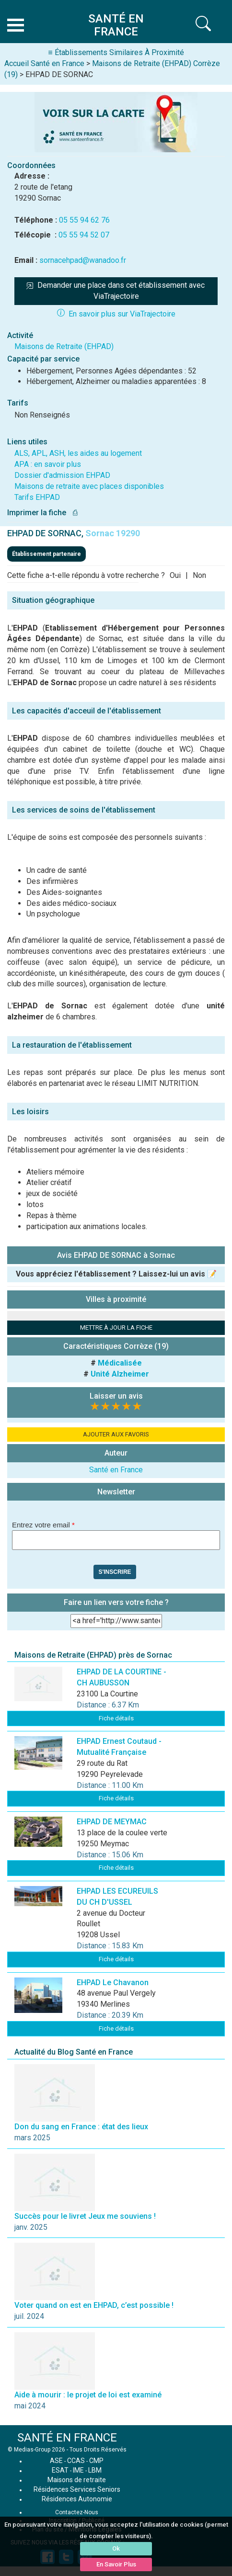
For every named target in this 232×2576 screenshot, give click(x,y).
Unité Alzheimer (120, 1373)
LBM (95, 2470)
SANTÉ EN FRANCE (67, 2437)
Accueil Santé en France (44, 63)
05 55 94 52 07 (83, 234)
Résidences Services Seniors (77, 2489)
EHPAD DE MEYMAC (112, 1821)
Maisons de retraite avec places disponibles (89, 486)
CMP (96, 2460)
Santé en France (116, 1469)
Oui (175, 575)
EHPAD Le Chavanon (113, 1982)
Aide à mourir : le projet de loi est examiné (88, 2394)
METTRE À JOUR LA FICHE (116, 1327)
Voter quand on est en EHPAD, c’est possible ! (94, 2305)
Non (199, 575)
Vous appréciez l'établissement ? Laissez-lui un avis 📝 (116, 1273)
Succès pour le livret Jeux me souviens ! (85, 2216)
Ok (116, 2548)
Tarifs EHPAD (37, 497)
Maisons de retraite (76, 2480)
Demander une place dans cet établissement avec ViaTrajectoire (116, 291)
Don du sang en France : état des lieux (81, 2126)
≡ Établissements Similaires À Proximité (116, 52)
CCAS (76, 2460)
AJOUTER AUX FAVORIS (116, 1434)
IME (78, 2470)
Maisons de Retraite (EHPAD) (64, 346)
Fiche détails (116, 1718)
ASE (56, 2460)
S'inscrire (114, 1572)
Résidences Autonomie (77, 2499)
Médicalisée (120, 1362)
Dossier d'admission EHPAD (62, 475)
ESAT (60, 2470)
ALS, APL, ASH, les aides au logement (78, 453)
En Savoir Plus (116, 2564)
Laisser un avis (116, 1396)
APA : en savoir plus (47, 464)
